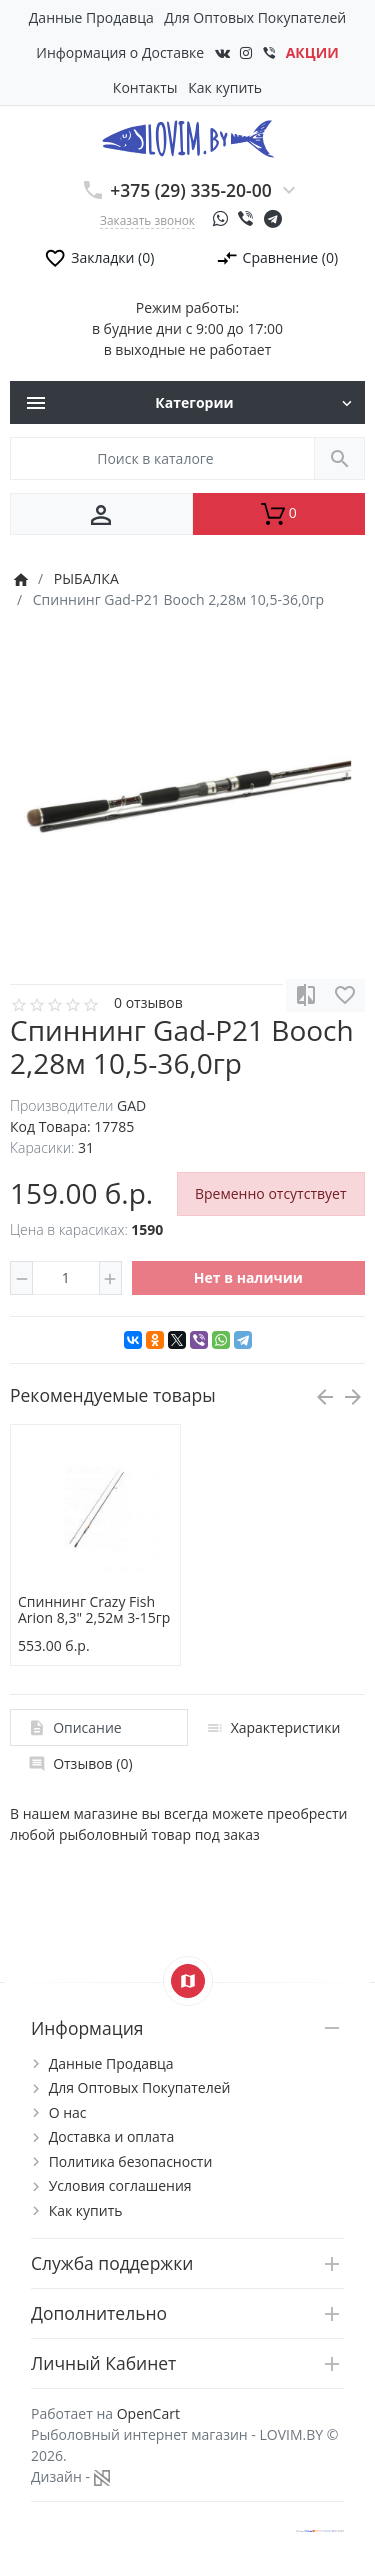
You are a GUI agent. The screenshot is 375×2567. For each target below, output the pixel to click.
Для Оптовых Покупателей (255, 17)
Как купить (225, 87)
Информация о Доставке (120, 52)
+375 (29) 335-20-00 (191, 190)
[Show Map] (188, 1981)
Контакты (145, 87)
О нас (68, 2112)
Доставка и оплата (112, 2136)
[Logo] (187, 137)
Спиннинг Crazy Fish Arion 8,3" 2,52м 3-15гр (94, 1610)
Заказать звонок (147, 220)
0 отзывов (148, 1002)
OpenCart (148, 2413)
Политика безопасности (131, 2161)
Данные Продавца (91, 17)
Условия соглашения (120, 2185)
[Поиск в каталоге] (162, 458)
